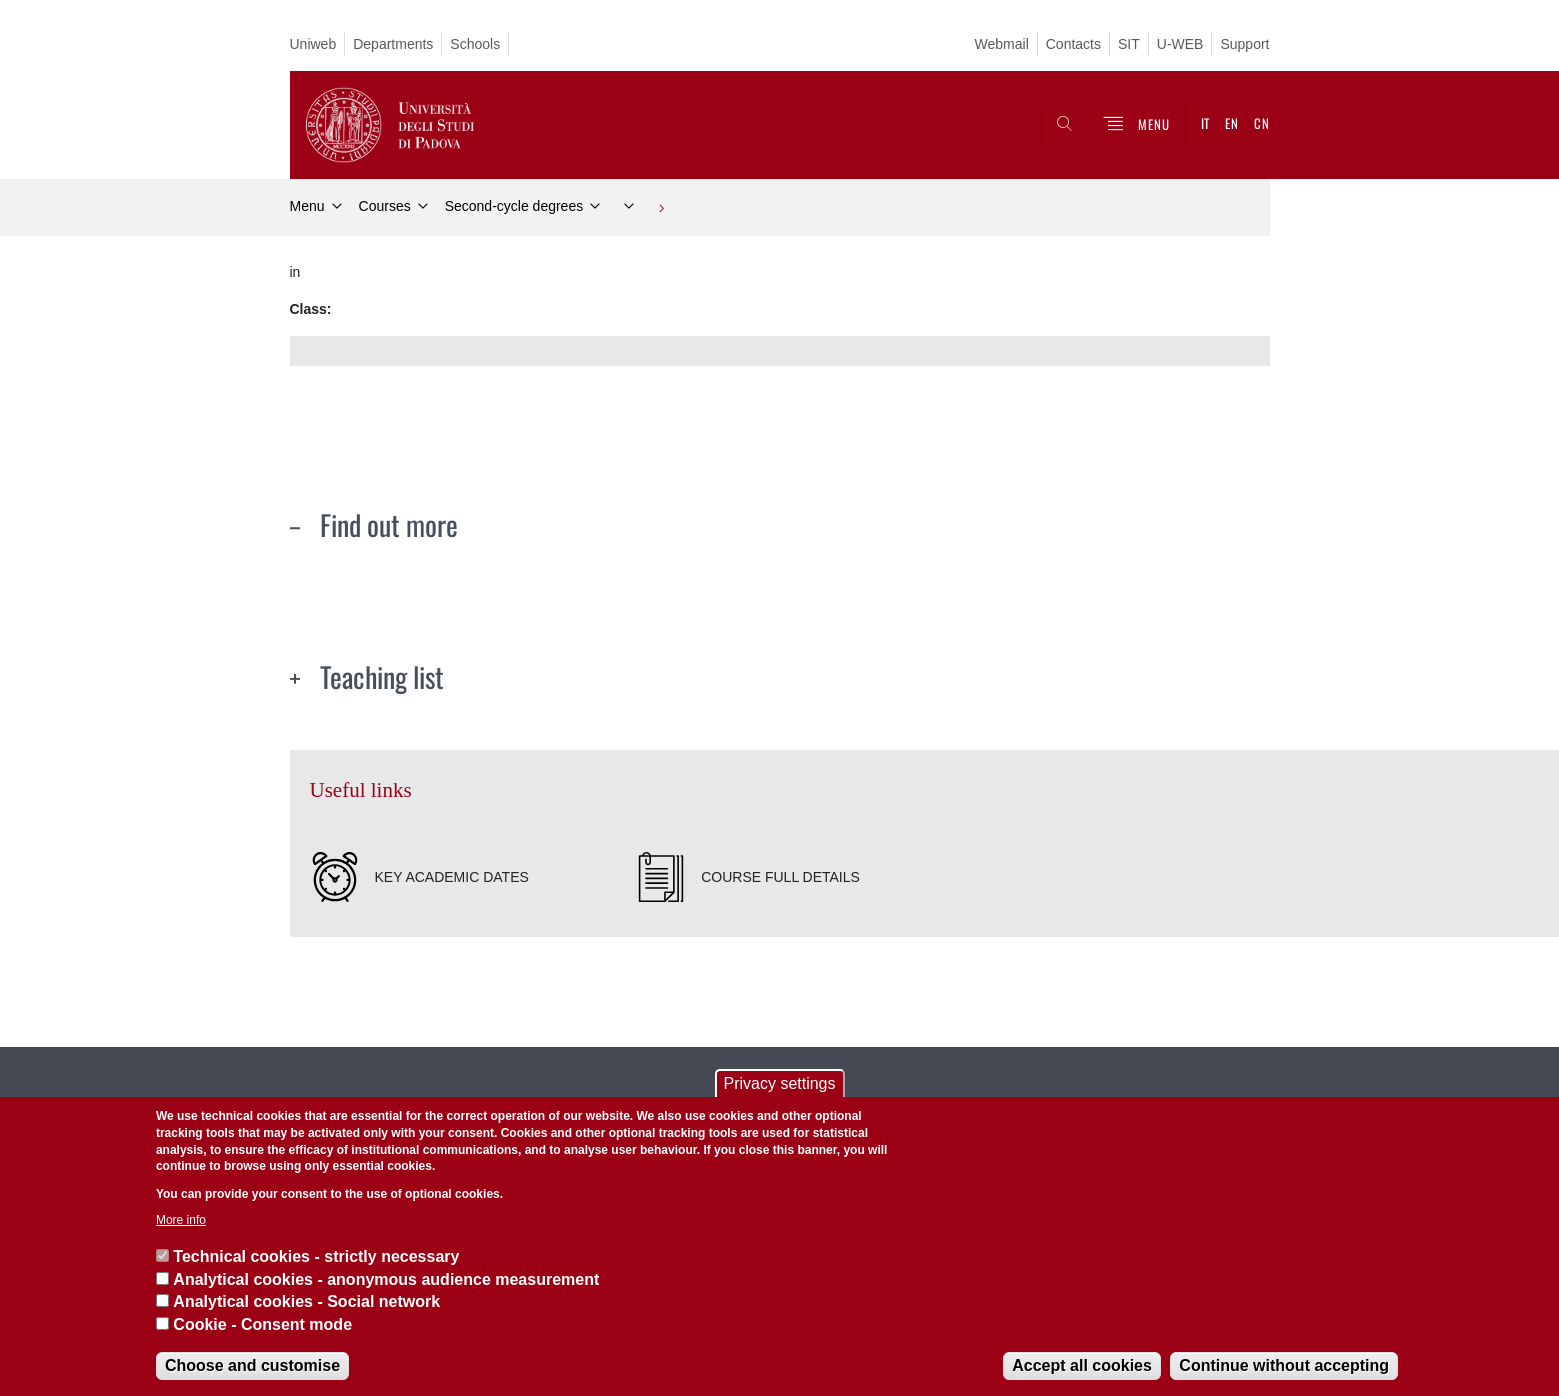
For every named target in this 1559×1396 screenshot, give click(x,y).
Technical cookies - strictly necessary (316, 1256)
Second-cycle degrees (514, 206)
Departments (393, 44)
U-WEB (1180, 44)
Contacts (1073, 44)
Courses (385, 206)
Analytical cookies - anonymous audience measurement (386, 1279)
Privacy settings (779, 1083)
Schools (475, 44)
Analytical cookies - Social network (306, 1301)
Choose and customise (252, 1365)
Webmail (1002, 44)
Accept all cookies (1082, 1365)
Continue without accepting (1284, 1365)
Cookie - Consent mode (262, 1324)
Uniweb (313, 44)
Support (1244, 44)
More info (181, 1220)
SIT (1129, 44)
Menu (307, 206)
